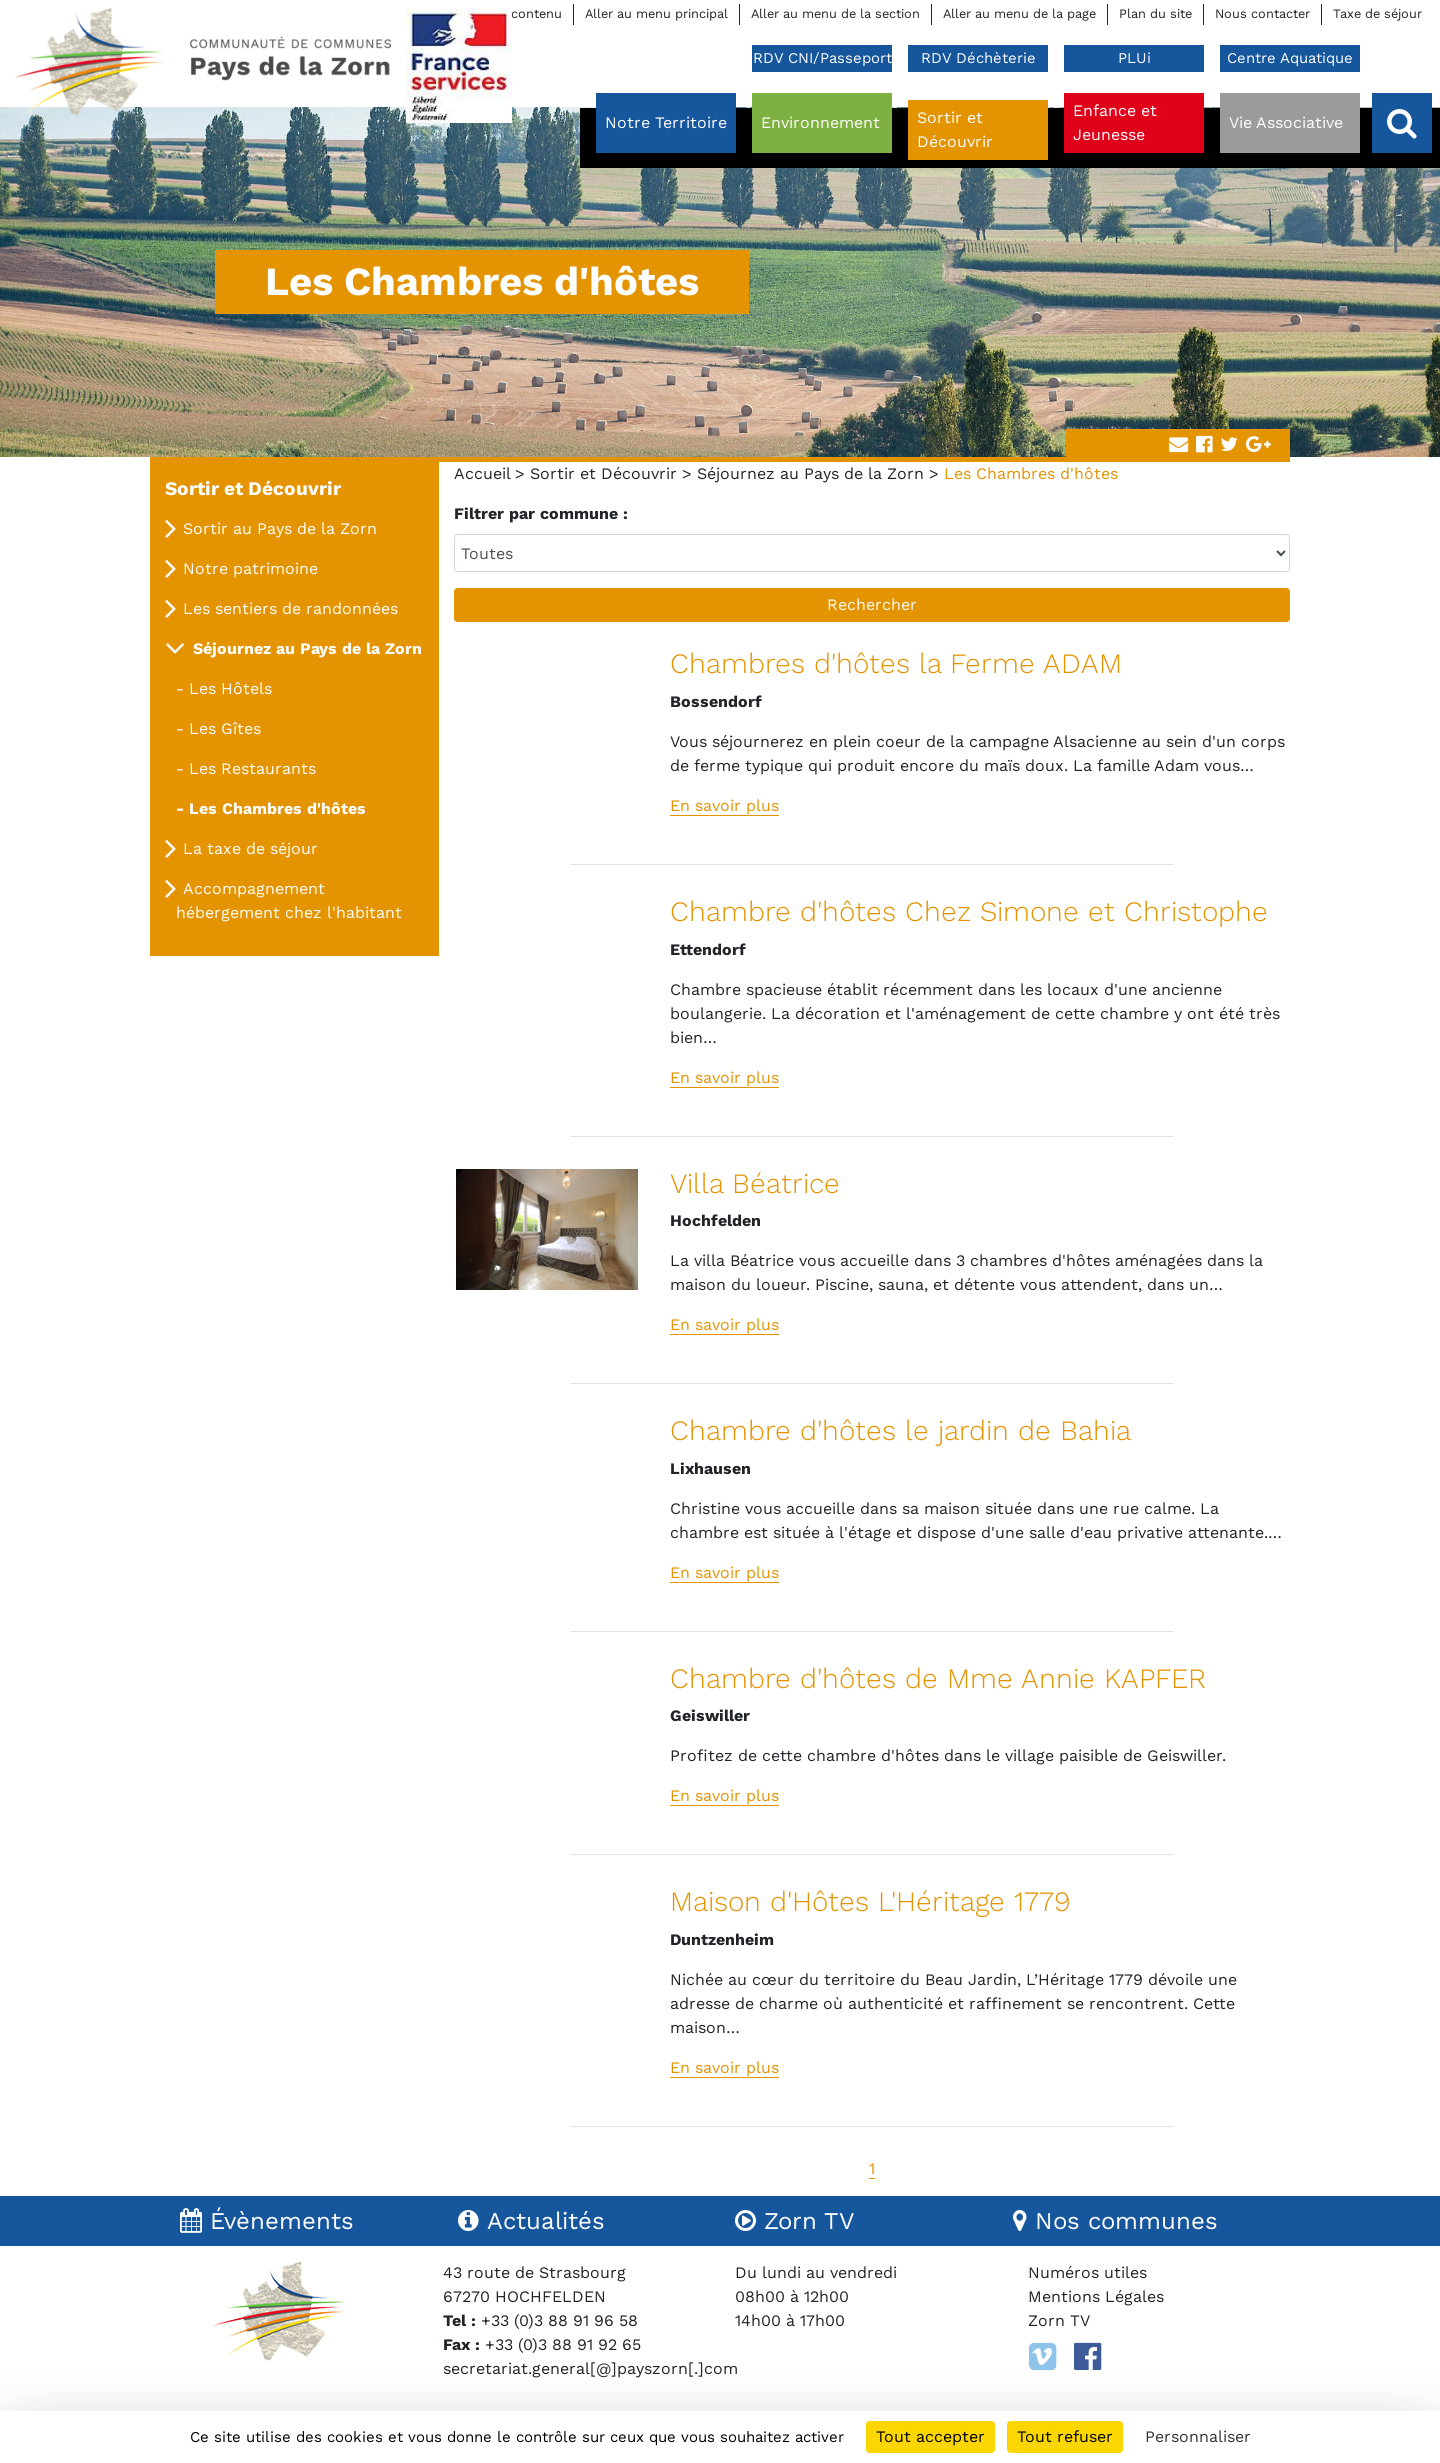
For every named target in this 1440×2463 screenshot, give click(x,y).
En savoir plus (724, 805)
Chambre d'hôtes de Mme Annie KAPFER (938, 1678)
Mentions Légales (1096, 2296)
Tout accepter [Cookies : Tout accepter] (930, 2436)
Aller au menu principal (656, 13)
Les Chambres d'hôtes (277, 808)
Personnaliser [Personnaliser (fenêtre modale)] (1198, 2436)
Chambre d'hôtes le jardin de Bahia (900, 1430)
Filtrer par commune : (541, 513)
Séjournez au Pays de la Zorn (810, 473)
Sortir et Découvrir (603, 473)
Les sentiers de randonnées (290, 608)
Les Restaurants (252, 768)
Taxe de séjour (1377, 13)
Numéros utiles (1087, 2272)
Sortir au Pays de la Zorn (280, 528)
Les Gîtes (225, 728)
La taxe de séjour (250, 848)
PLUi (1134, 58)
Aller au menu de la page (1019, 13)
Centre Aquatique (1290, 58)
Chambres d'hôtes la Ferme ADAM (896, 663)
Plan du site (1155, 13)
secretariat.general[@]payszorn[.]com (590, 2368)
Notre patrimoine (250, 568)
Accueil (482, 473)
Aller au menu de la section (835, 13)
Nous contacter (1262, 13)
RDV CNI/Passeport (822, 58)
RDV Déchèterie (978, 58)
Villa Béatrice (755, 1183)
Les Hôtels (230, 688)
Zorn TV (1059, 2320)
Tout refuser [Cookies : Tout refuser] (1065, 2436)
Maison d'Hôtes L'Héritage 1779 (870, 1901)
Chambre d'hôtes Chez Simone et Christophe (969, 911)
